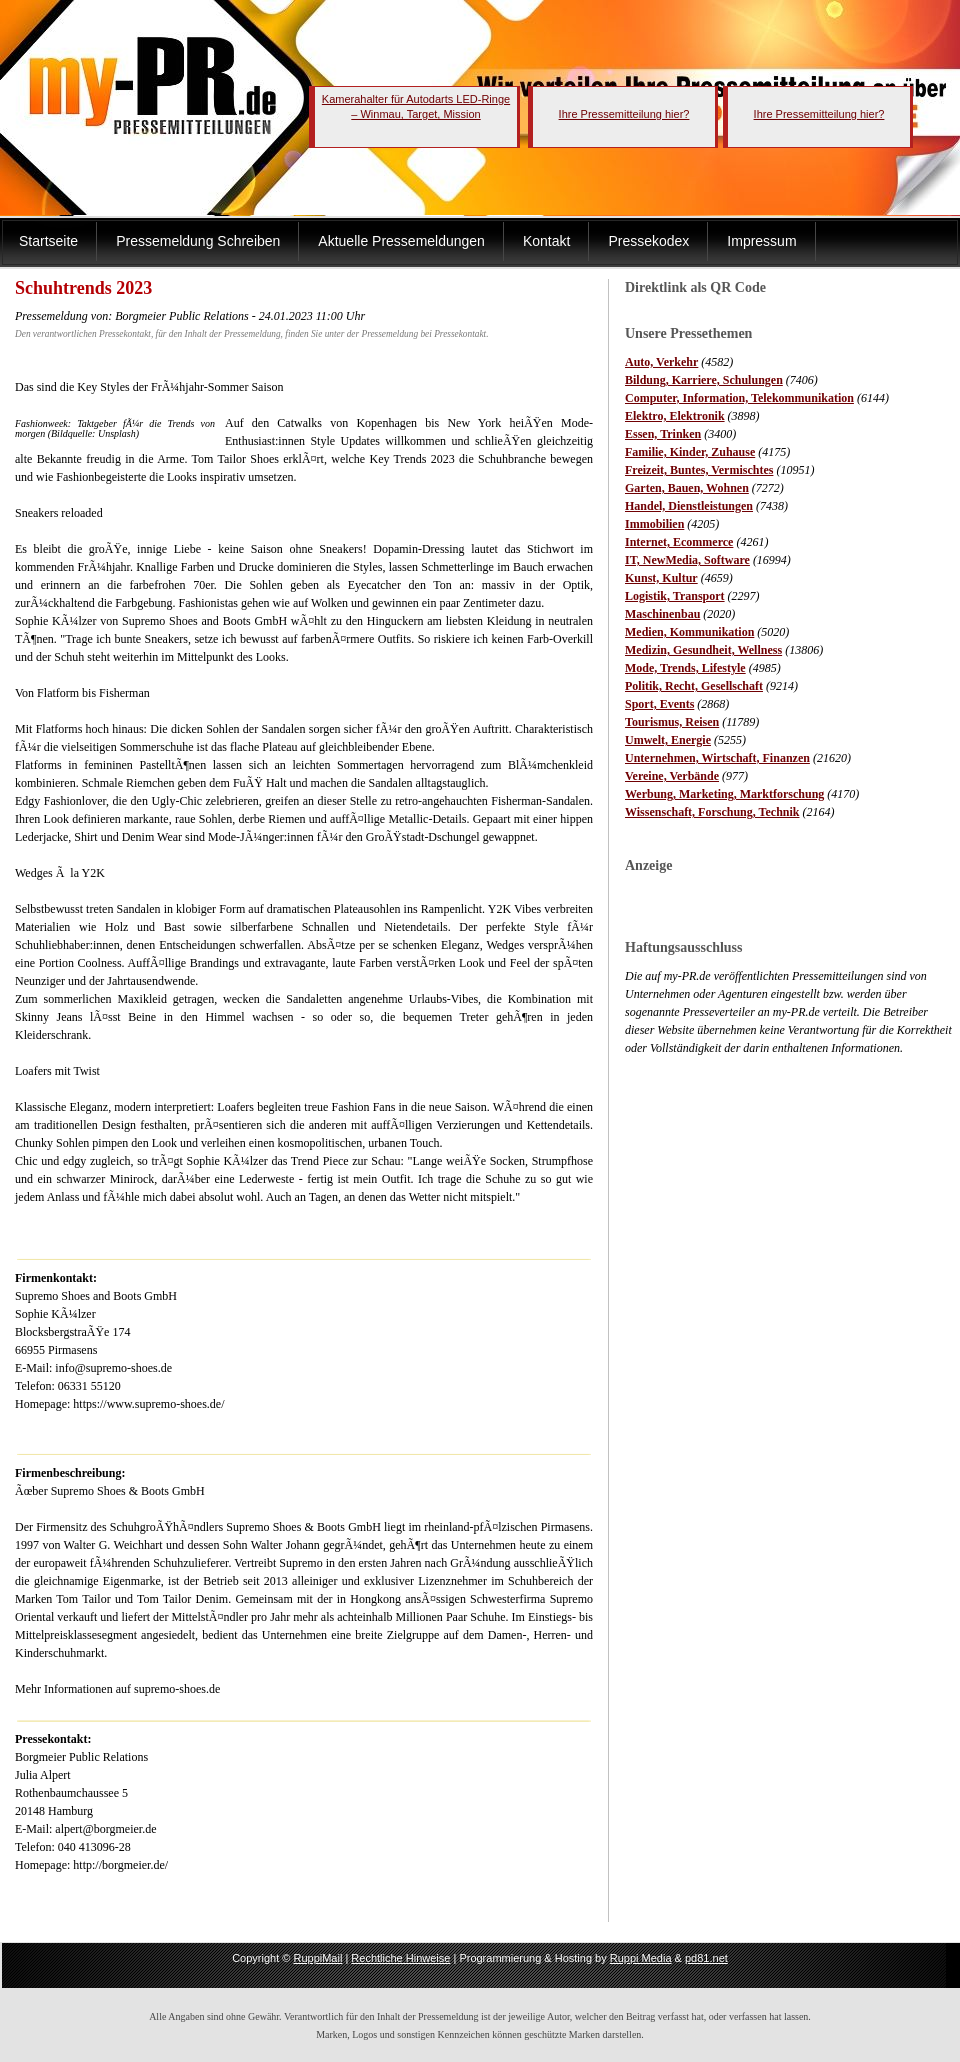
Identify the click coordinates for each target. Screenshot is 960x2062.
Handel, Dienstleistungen (689, 506)
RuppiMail (317, 1958)
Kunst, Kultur (661, 578)
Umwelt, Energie (668, 740)
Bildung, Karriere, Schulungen (704, 380)
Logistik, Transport (675, 596)
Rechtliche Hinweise (400, 1958)
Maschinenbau (662, 614)
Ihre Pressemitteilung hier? (624, 114)
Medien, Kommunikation (689, 632)
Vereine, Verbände (672, 776)
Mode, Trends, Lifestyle (685, 668)
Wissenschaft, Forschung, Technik (712, 812)
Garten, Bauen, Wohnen (687, 488)
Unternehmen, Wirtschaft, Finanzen (717, 758)
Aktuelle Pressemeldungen (401, 241)
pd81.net (706, 1958)
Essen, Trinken (663, 434)
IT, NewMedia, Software (687, 560)
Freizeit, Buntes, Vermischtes (699, 470)
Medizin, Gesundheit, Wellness (703, 650)
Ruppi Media (641, 1958)
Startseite (48, 241)
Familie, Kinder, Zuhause (690, 452)
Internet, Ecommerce (679, 542)
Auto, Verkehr (661, 362)
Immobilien (654, 524)
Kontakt (546, 241)
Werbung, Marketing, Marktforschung (724, 794)
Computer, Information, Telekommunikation (739, 398)
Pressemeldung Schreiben (198, 241)
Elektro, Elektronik (675, 416)
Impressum (761, 241)
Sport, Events (659, 704)
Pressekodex (648, 241)
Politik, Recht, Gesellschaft (694, 686)
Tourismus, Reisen (672, 722)
